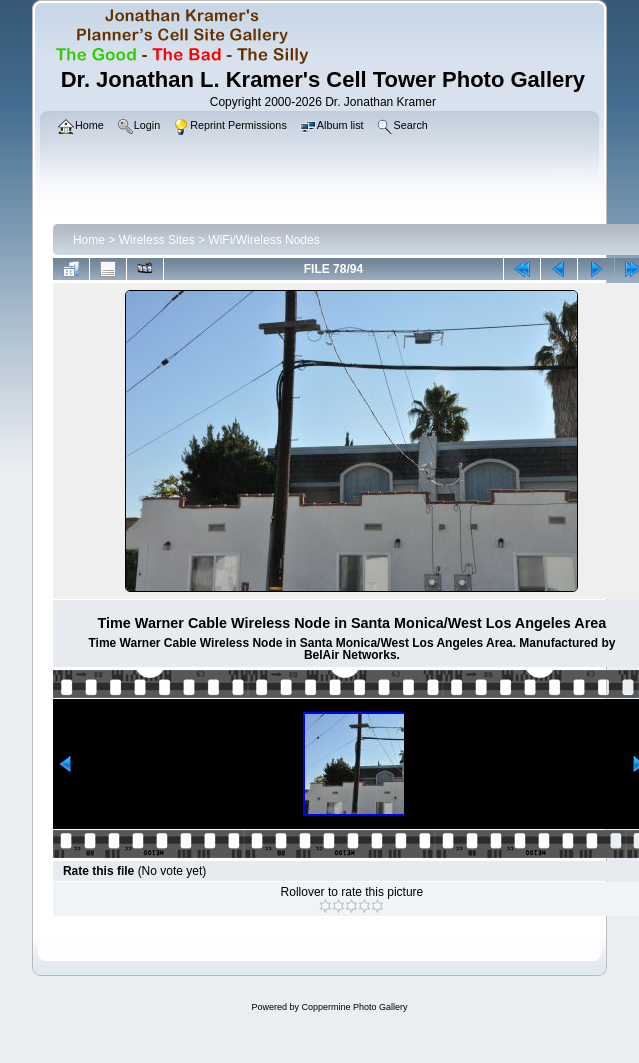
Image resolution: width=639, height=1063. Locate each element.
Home (89, 240)
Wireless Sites (157, 240)
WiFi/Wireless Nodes (263, 240)
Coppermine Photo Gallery (354, 1007)
